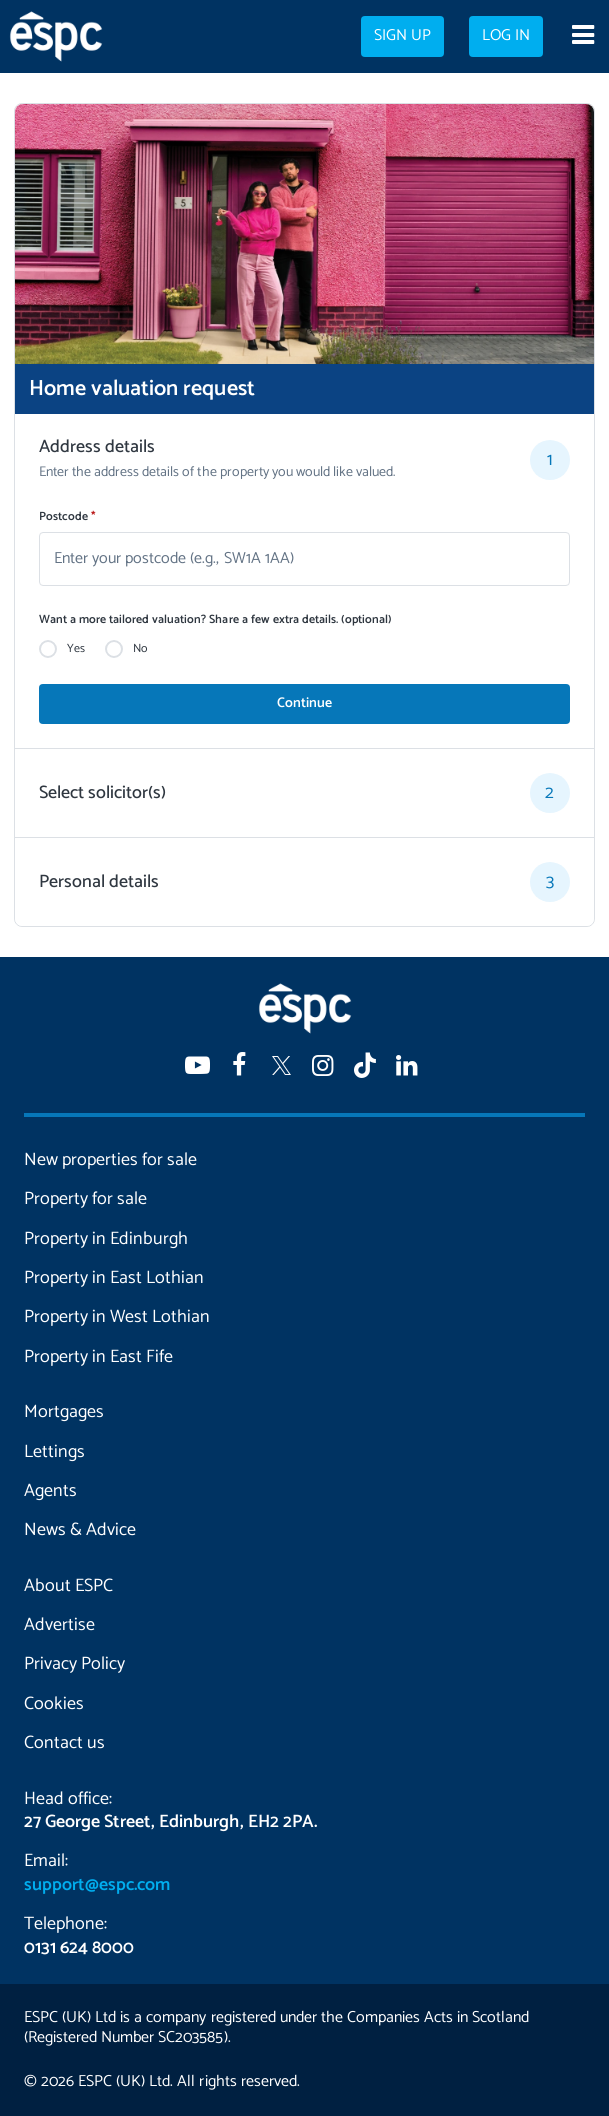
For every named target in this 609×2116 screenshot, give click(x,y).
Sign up (402, 36)
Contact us (64, 1743)
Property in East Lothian (114, 1278)
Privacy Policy (74, 1664)
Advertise (59, 1625)
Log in (506, 36)
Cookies (54, 1704)
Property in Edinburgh (106, 1239)
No (140, 649)
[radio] (48, 649)
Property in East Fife (98, 1357)
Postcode (67, 517)
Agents (50, 1491)
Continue (304, 703)
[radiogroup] (304, 649)
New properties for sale (110, 1160)
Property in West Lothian (117, 1317)
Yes (76, 649)
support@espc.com (97, 1885)
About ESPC (68, 1586)
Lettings (54, 1452)
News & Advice (80, 1530)
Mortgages (64, 1412)
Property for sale (85, 1199)
